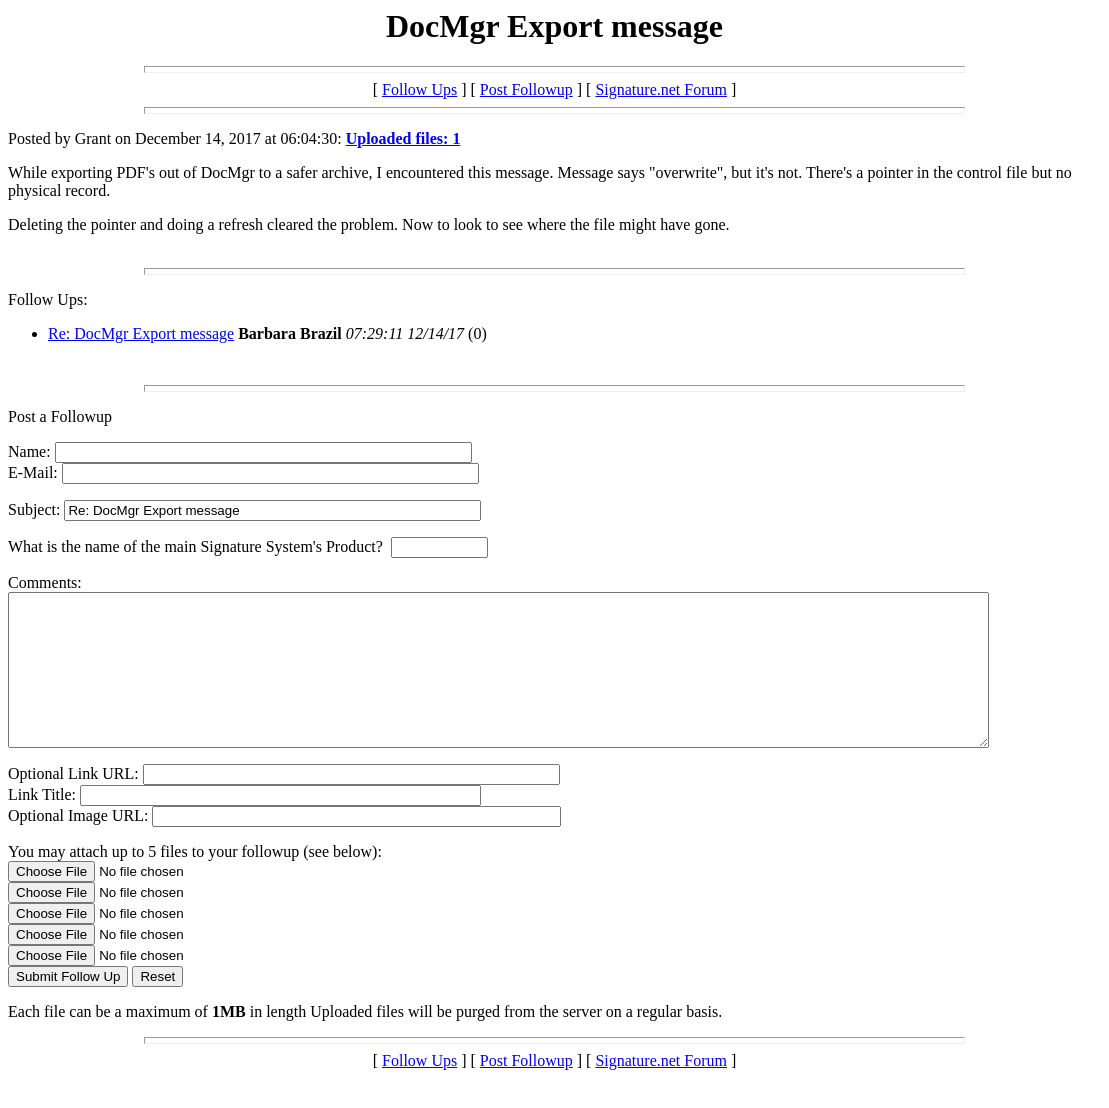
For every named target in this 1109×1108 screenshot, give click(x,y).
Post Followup (526, 89)
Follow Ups (419, 89)
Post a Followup (60, 416)
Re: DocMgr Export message (141, 333)
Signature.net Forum (661, 89)
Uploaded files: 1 (403, 138)
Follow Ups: (48, 299)
